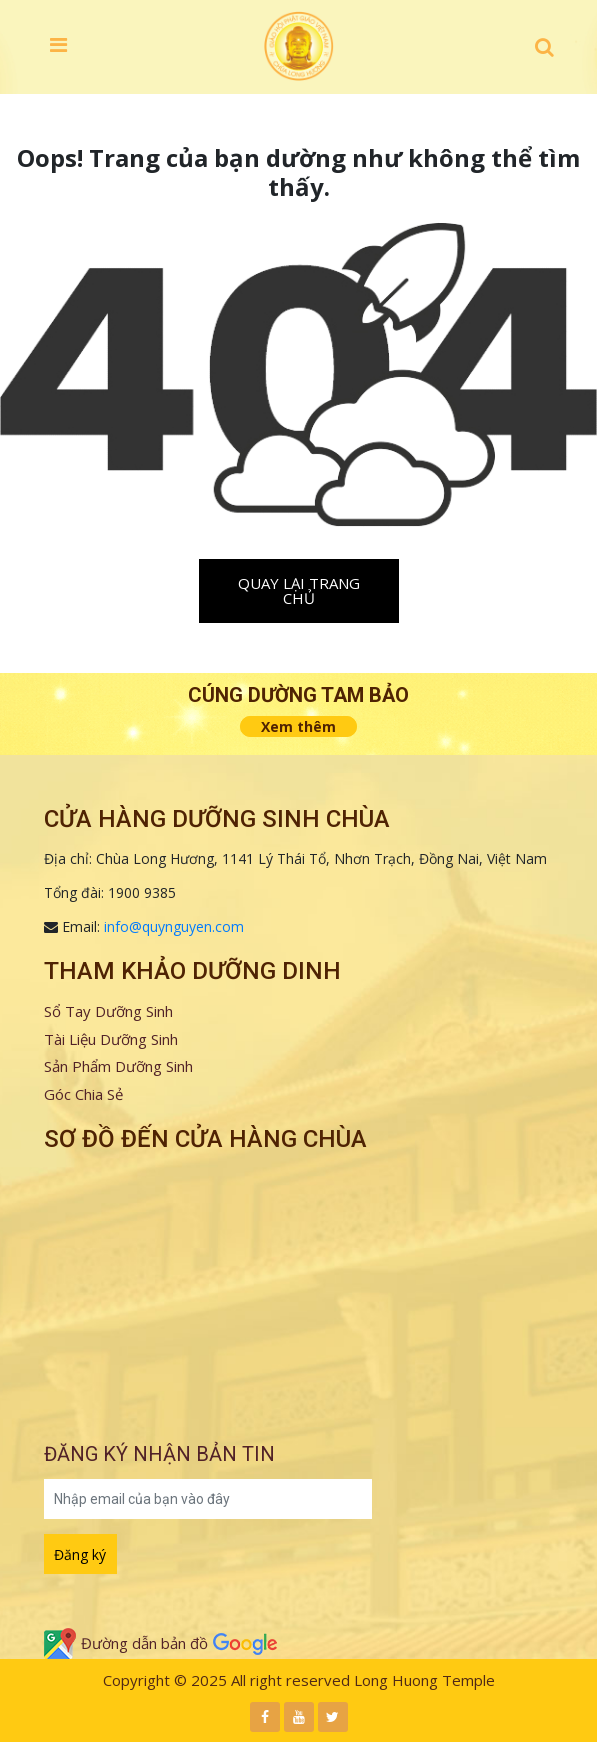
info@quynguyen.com (174, 926)
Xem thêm (298, 726)
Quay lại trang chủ (299, 590)
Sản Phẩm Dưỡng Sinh (118, 1066)
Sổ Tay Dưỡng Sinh (108, 1011)
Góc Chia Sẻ (83, 1094)
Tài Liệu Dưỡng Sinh (111, 1039)
